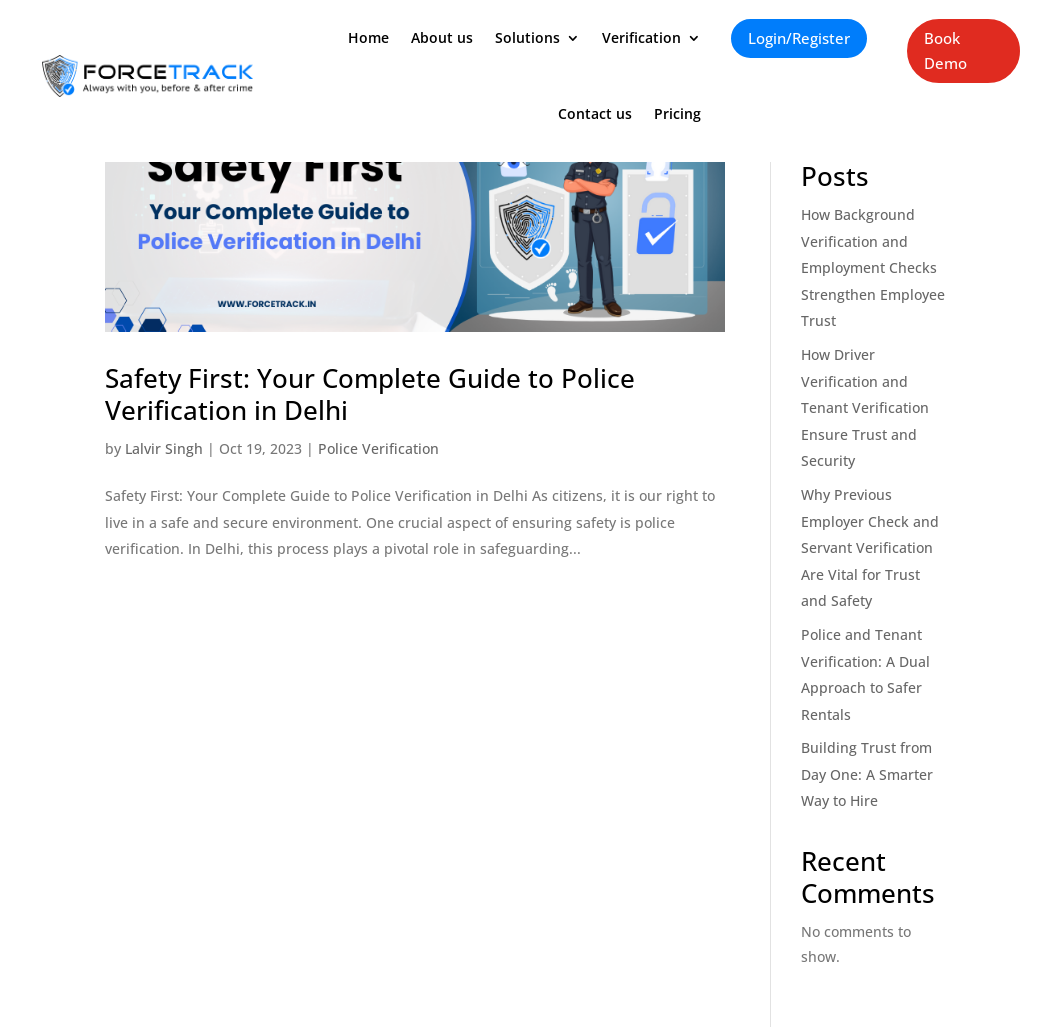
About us (442, 37)
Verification (641, 37)
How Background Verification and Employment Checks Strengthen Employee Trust (873, 267)
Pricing (677, 113)
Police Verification (378, 448)
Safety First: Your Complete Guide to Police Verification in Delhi (370, 394)
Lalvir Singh (164, 448)
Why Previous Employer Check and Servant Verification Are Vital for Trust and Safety (870, 547)
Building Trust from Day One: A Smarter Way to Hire (867, 774)
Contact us (595, 113)
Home (368, 37)
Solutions (527, 37)
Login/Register (799, 38)
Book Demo (945, 51)
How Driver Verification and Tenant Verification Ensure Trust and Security (865, 407)
